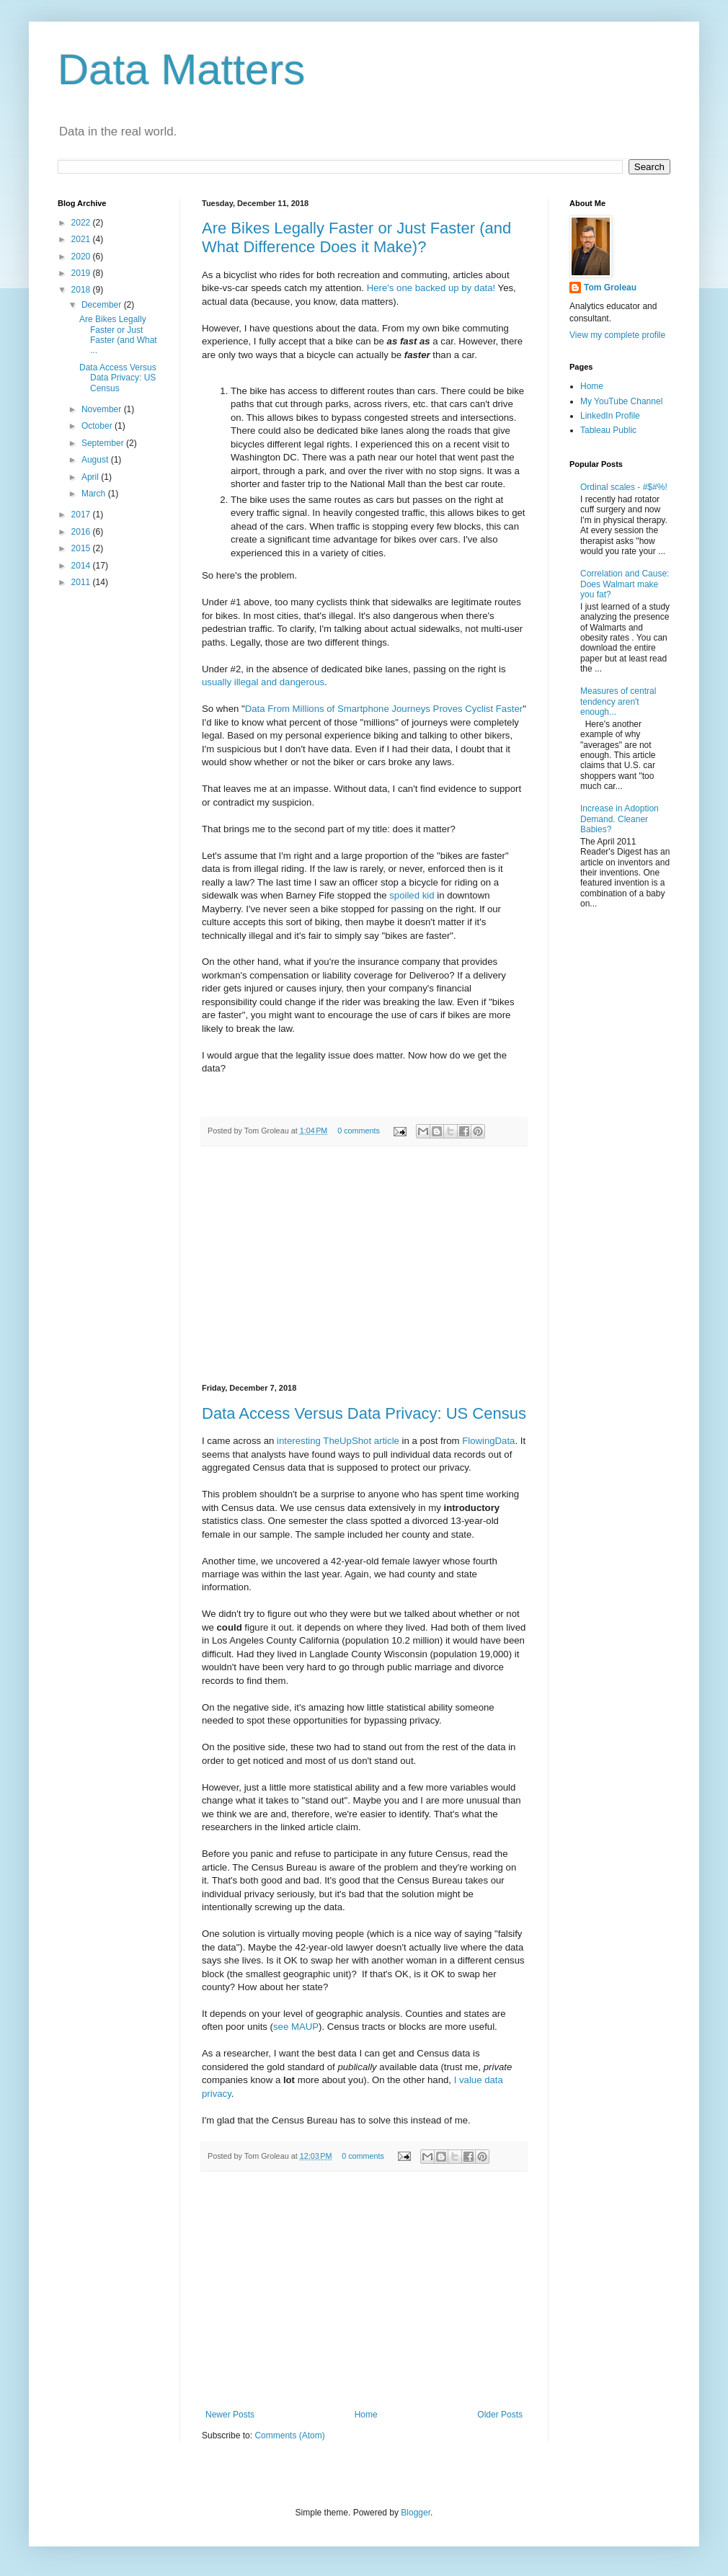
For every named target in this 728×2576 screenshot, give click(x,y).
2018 (82, 290)
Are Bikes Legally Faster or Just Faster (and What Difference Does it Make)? (356, 237)
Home (366, 2415)
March (94, 494)
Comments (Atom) (289, 2435)
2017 (82, 514)
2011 (82, 582)
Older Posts (500, 2415)
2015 (82, 548)
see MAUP (296, 2026)
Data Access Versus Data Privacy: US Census (364, 1413)
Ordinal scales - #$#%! (623, 487)
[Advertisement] (364, 1265)
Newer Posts (229, 2415)
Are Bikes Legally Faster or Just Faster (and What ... (118, 334)
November (102, 409)
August (96, 460)
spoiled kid (411, 895)
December (102, 305)
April (91, 477)
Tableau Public (608, 430)
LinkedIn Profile (610, 416)
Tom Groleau (610, 287)
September (103, 443)
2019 (82, 273)
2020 (82, 256)
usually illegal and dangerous (263, 682)
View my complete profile (617, 335)
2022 (82, 223)
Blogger (415, 2513)
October (98, 426)
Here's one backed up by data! (431, 287)
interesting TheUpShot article (338, 1440)
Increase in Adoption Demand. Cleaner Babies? (619, 818)
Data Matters (181, 69)
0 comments (358, 1130)
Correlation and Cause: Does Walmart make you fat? (624, 584)
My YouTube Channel (621, 401)
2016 (82, 532)
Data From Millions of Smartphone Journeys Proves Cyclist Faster (384, 708)
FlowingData (488, 1440)
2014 (82, 566)
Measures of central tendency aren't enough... (618, 701)
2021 (82, 239)
